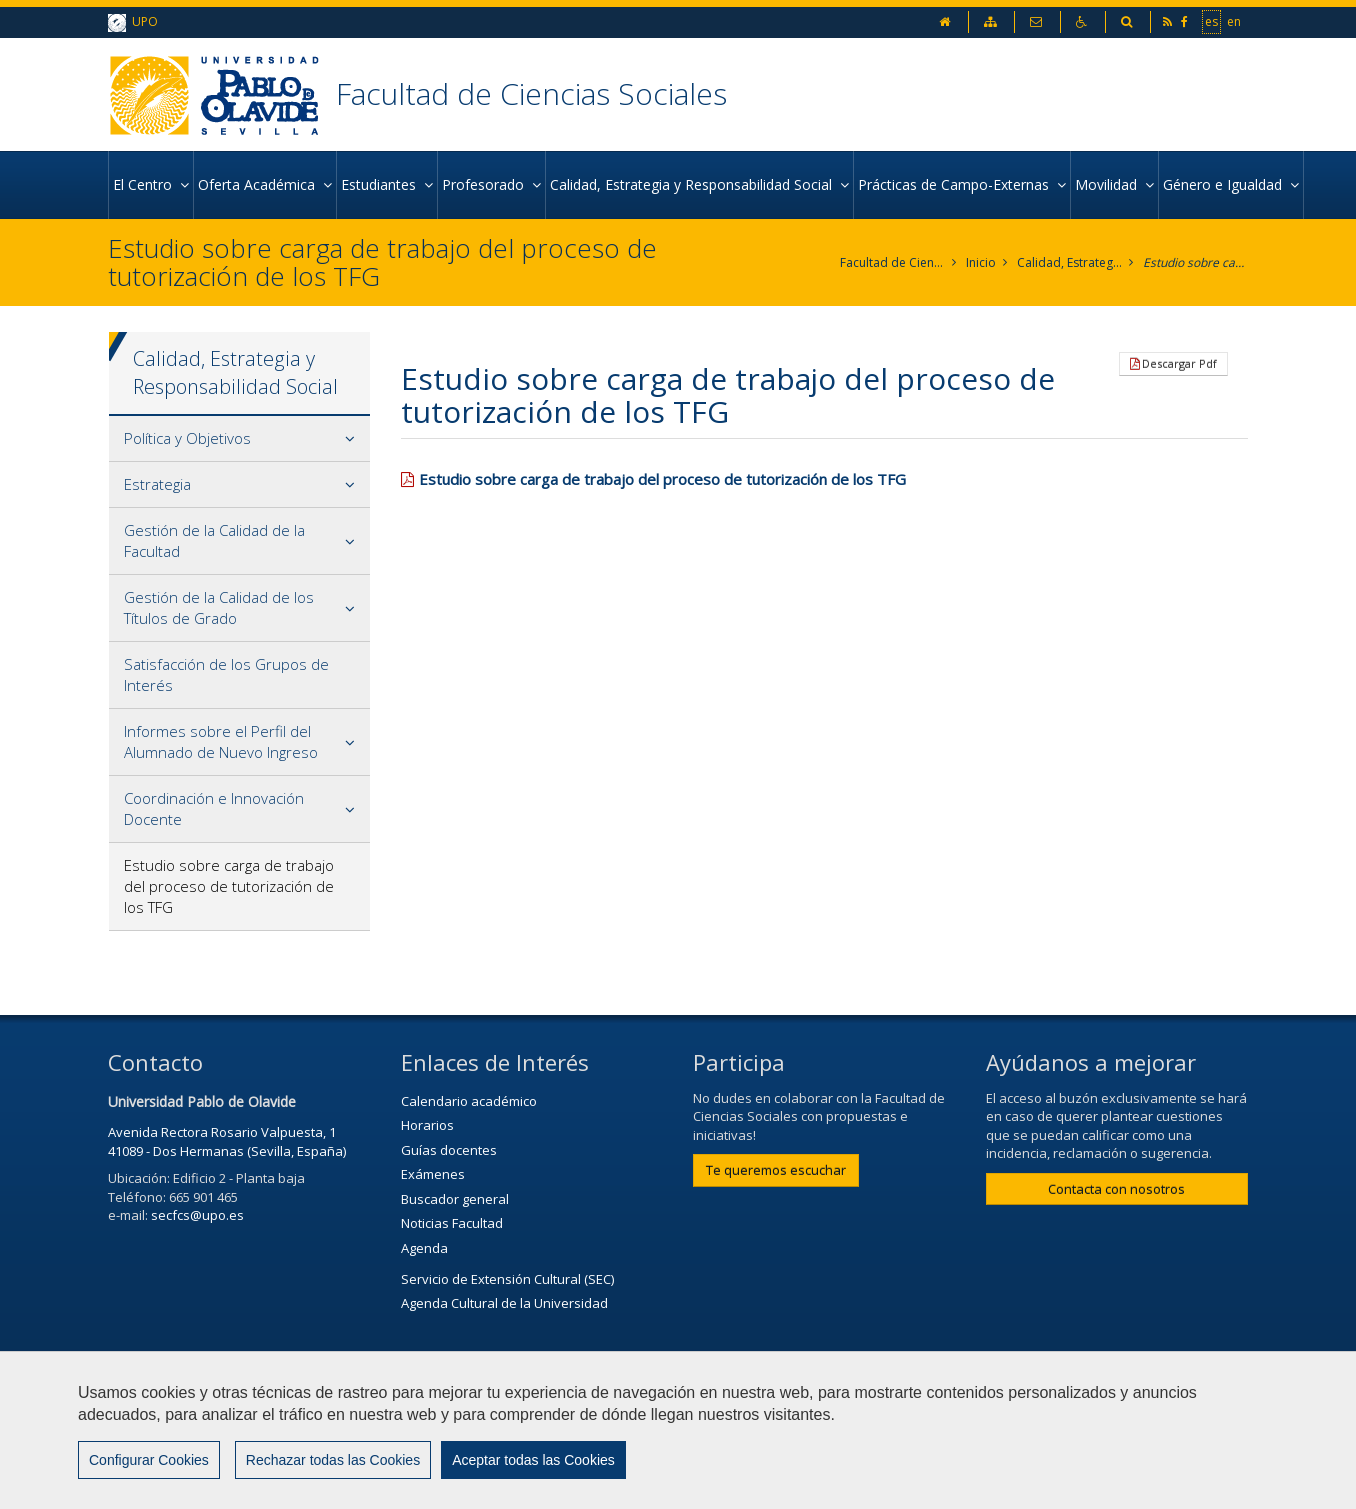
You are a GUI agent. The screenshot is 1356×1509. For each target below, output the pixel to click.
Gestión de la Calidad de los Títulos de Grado (219, 607)
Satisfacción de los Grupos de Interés (226, 674)
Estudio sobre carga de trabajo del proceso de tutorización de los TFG (1195, 262)
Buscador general (455, 1199)
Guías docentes (449, 1150)
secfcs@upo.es (197, 1215)
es (1211, 21)
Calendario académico (469, 1101)
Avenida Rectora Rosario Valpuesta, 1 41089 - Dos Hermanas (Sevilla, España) (227, 1141)
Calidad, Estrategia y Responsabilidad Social (1069, 262)
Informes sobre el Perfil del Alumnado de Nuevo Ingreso (221, 741)
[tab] (239, 439)
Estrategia (157, 484)
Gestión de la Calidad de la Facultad (214, 540)
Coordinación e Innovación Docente (214, 808)
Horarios (427, 1125)
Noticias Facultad (452, 1223)
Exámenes (433, 1174)
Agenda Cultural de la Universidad (504, 1303)
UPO (133, 22)
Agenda (424, 1248)
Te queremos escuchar (776, 1170)
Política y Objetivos (187, 438)
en (1234, 21)
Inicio (981, 262)
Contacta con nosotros (1116, 1189)
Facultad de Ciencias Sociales (531, 93)
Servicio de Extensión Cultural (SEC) (507, 1279)
